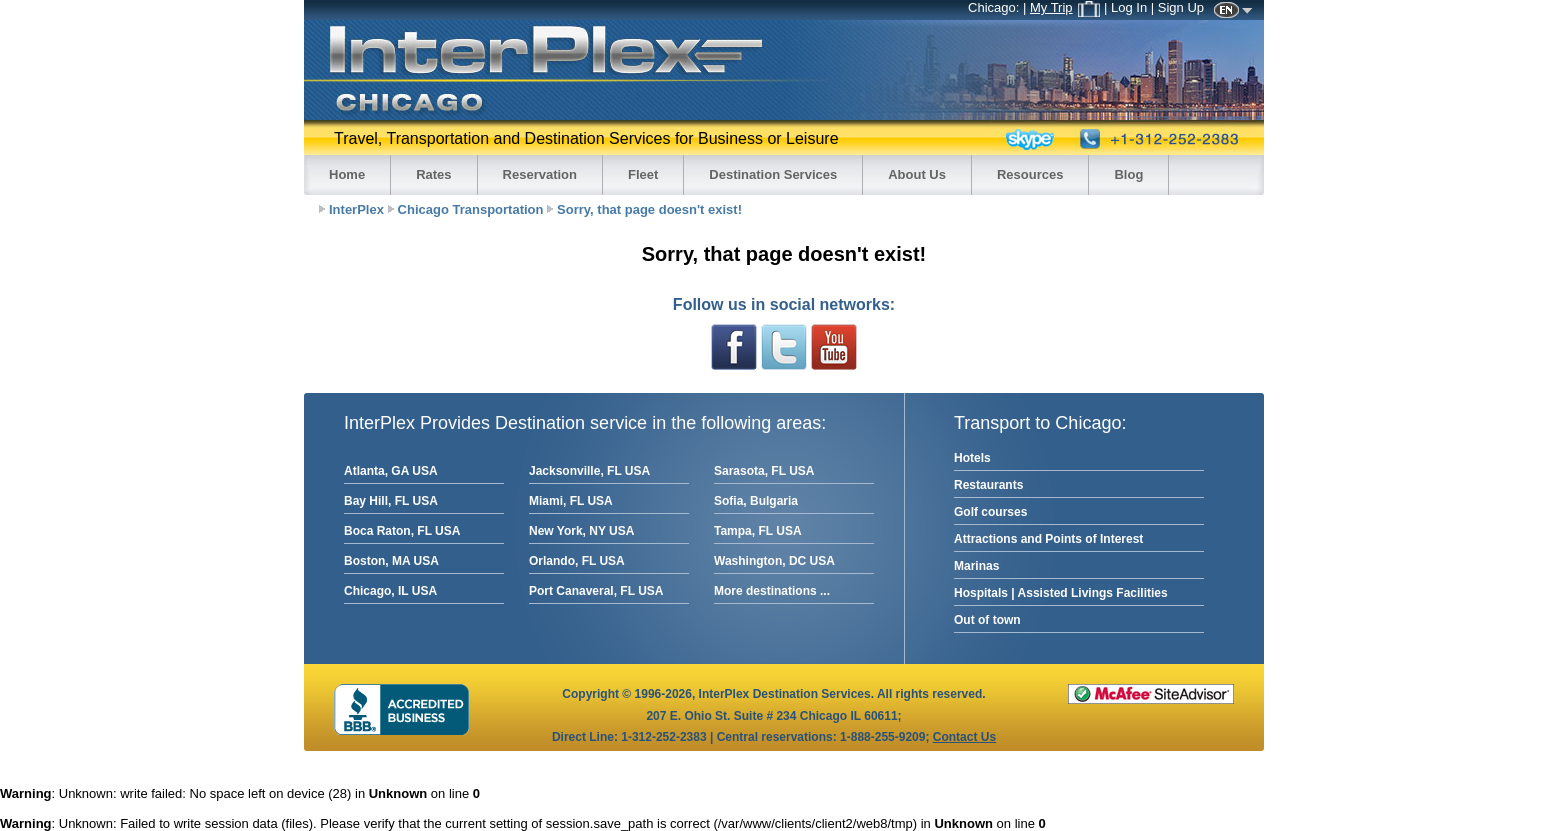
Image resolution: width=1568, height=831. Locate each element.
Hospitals (981, 593)
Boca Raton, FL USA (402, 531)
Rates (433, 174)
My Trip (1065, 7)
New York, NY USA (581, 531)
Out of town (987, 620)
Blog (1128, 174)
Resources (1030, 174)
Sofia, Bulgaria (756, 501)
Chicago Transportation (471, 209)
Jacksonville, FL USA (589, 471)
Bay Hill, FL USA (391, 501)
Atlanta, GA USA (391, 471)
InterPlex (356, 209)
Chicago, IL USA (390, 591)
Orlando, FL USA (577, 561)
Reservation (540, 174)
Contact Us (964, 737)
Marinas (976, 566)
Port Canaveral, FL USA (596, 591)
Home (347, 174)
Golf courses (990, 512)
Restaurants (988, 485)
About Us (917, 174)
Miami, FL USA (571, 501)
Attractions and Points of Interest (1048, 539)
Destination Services (773, 174)
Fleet (643, 174)
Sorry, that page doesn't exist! (649, 209)
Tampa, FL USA (758, 531)
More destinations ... (772, 591)
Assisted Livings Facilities (1093, 593)
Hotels (972, 458)
